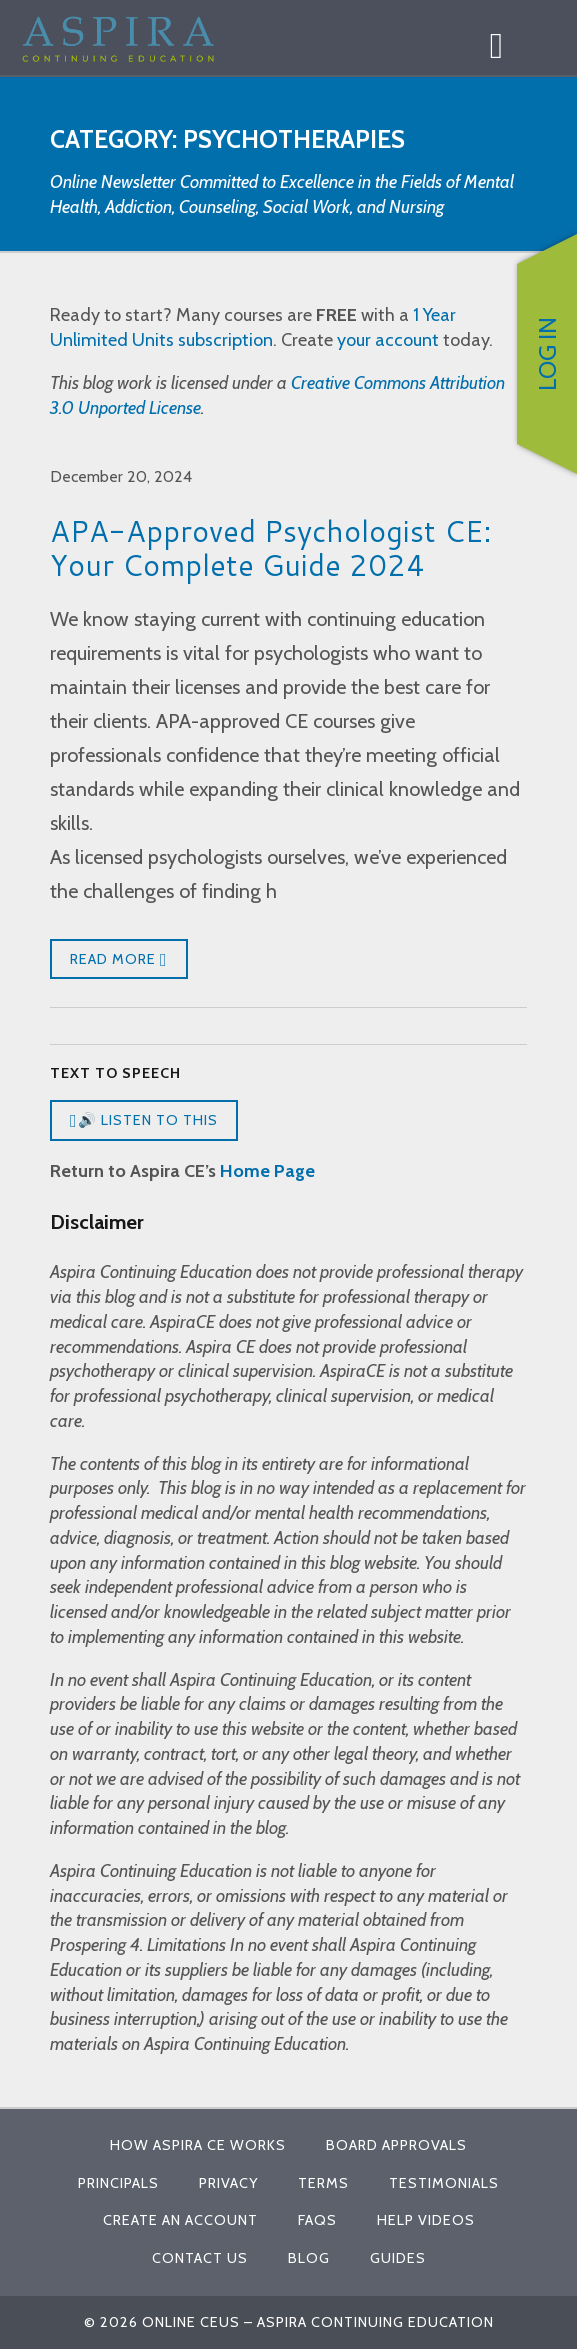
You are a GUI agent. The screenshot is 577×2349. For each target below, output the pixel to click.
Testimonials (444, 2183)
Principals (118, 2183)
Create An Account (180, 2220)
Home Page (267, 1171)
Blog (309, 2258)
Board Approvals (396, 2145)
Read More (119, 960)
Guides (398, 2258)
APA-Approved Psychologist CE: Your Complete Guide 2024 (271, 547)
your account (388, 340)
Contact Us (200, 2258)
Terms (323, 2183)
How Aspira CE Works (198, 2145)
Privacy (228, 2183)
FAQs (317, 2220)
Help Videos (426, 2220)
